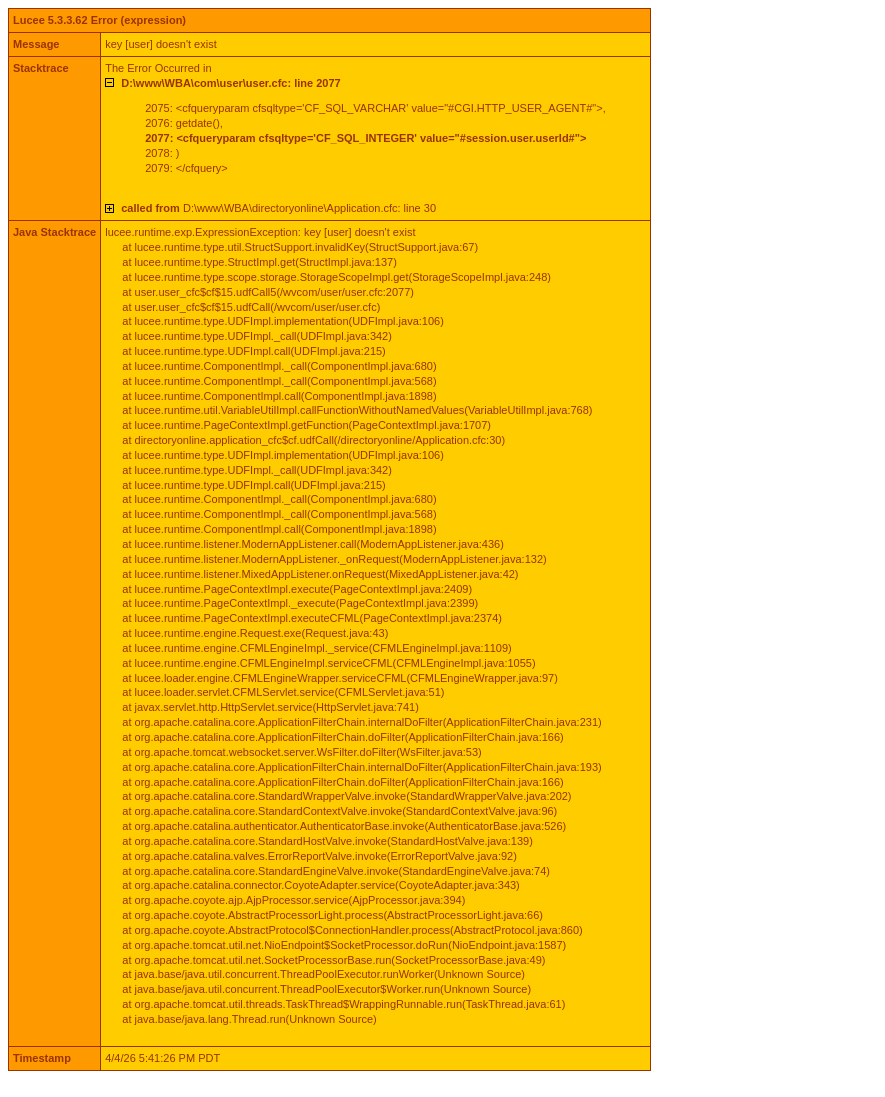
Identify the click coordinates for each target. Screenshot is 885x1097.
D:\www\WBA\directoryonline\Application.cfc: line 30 (278, 208)
